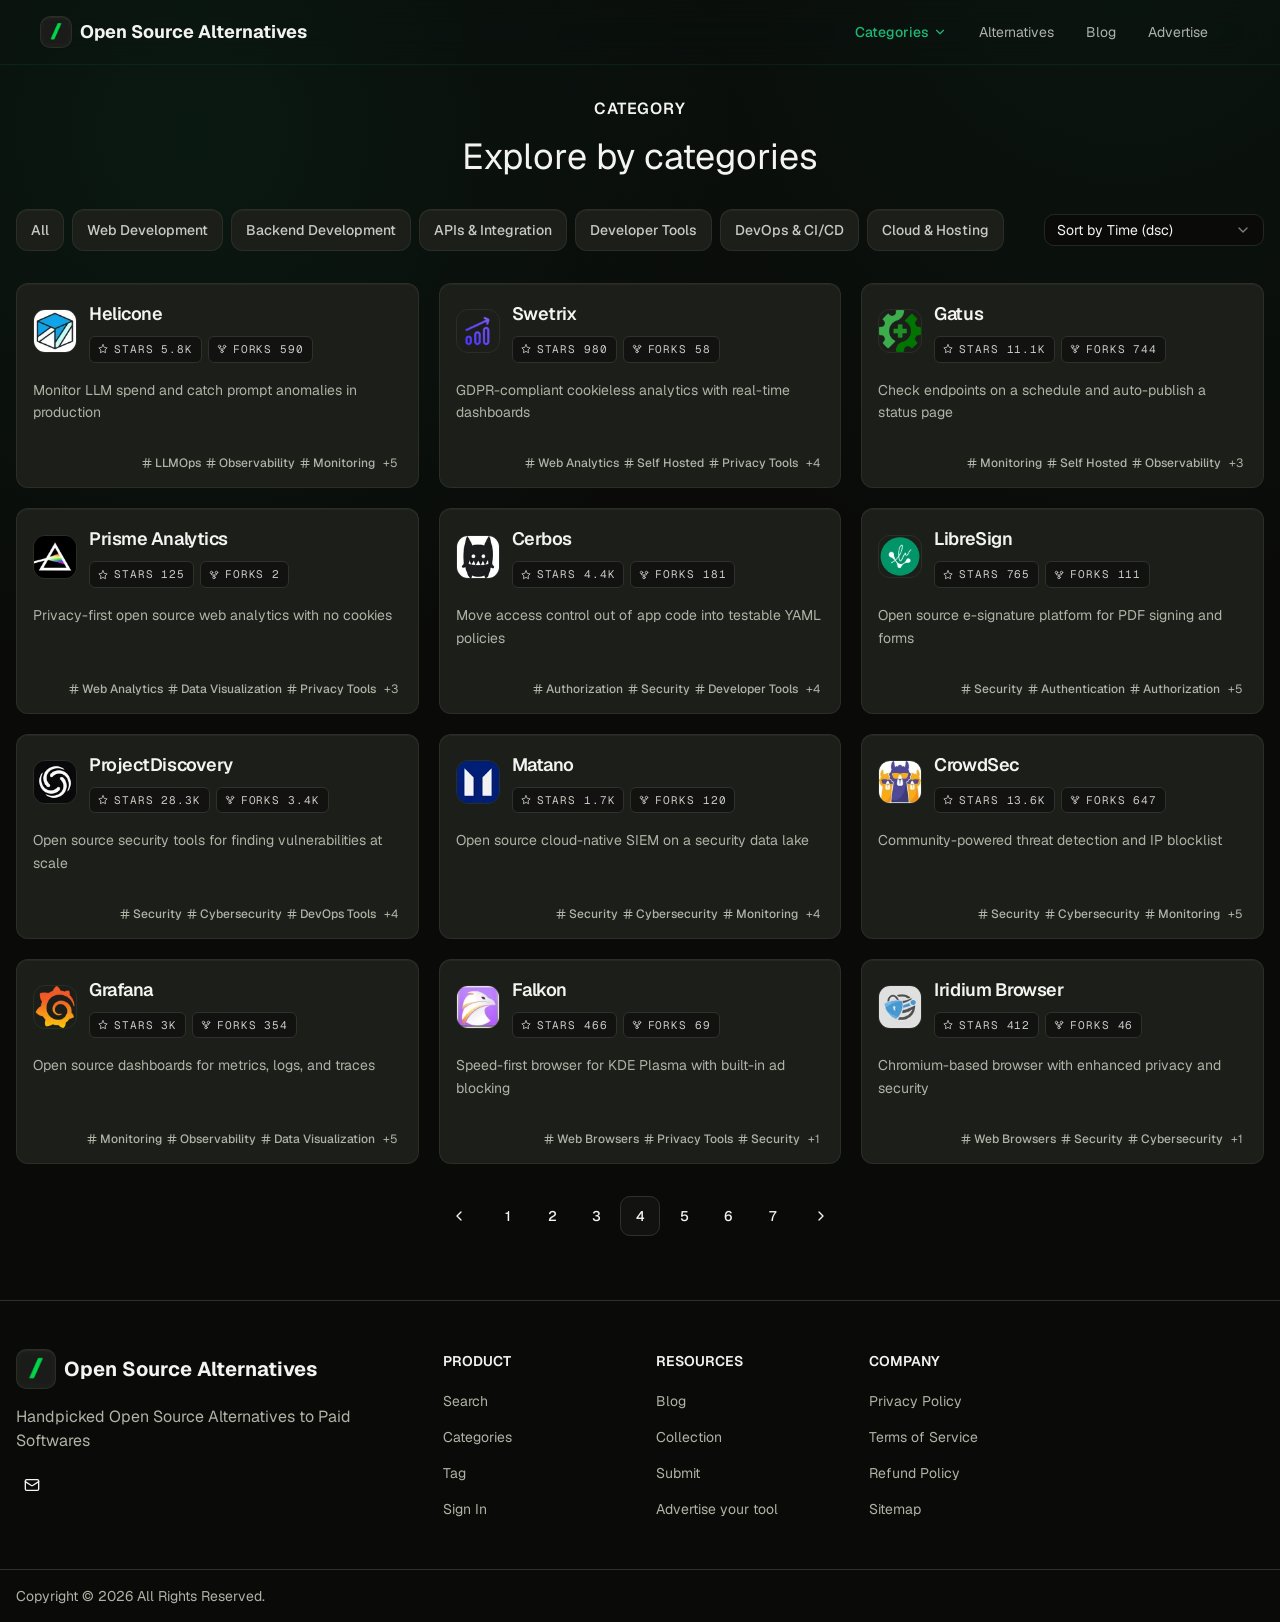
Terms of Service (923, 1437)
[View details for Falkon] (640, 1061)
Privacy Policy (915, 1401)
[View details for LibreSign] (1062, 610)
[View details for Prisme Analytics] (217, 610)
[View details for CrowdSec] (1062, 836)
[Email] (32, 1485)
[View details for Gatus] (1062, 385)
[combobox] (1154, 230)
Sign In (465, 1509)
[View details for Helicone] (217, 385)
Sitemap (895, 1509)
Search (465, 1401)
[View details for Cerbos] (640, 610)
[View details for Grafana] (217, 1061)
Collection (689, 1437)
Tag (454, 1473)
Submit (678, 1473)
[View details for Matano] (640, 836)
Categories (901, 32)
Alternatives (1016, 32)
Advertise (1178, 32)
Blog (1101, 32)
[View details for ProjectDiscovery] (217, 836)
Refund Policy (914, 1473)
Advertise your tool (717, 1509)
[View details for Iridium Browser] (1062, 1061)
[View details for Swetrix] (640, 385)
